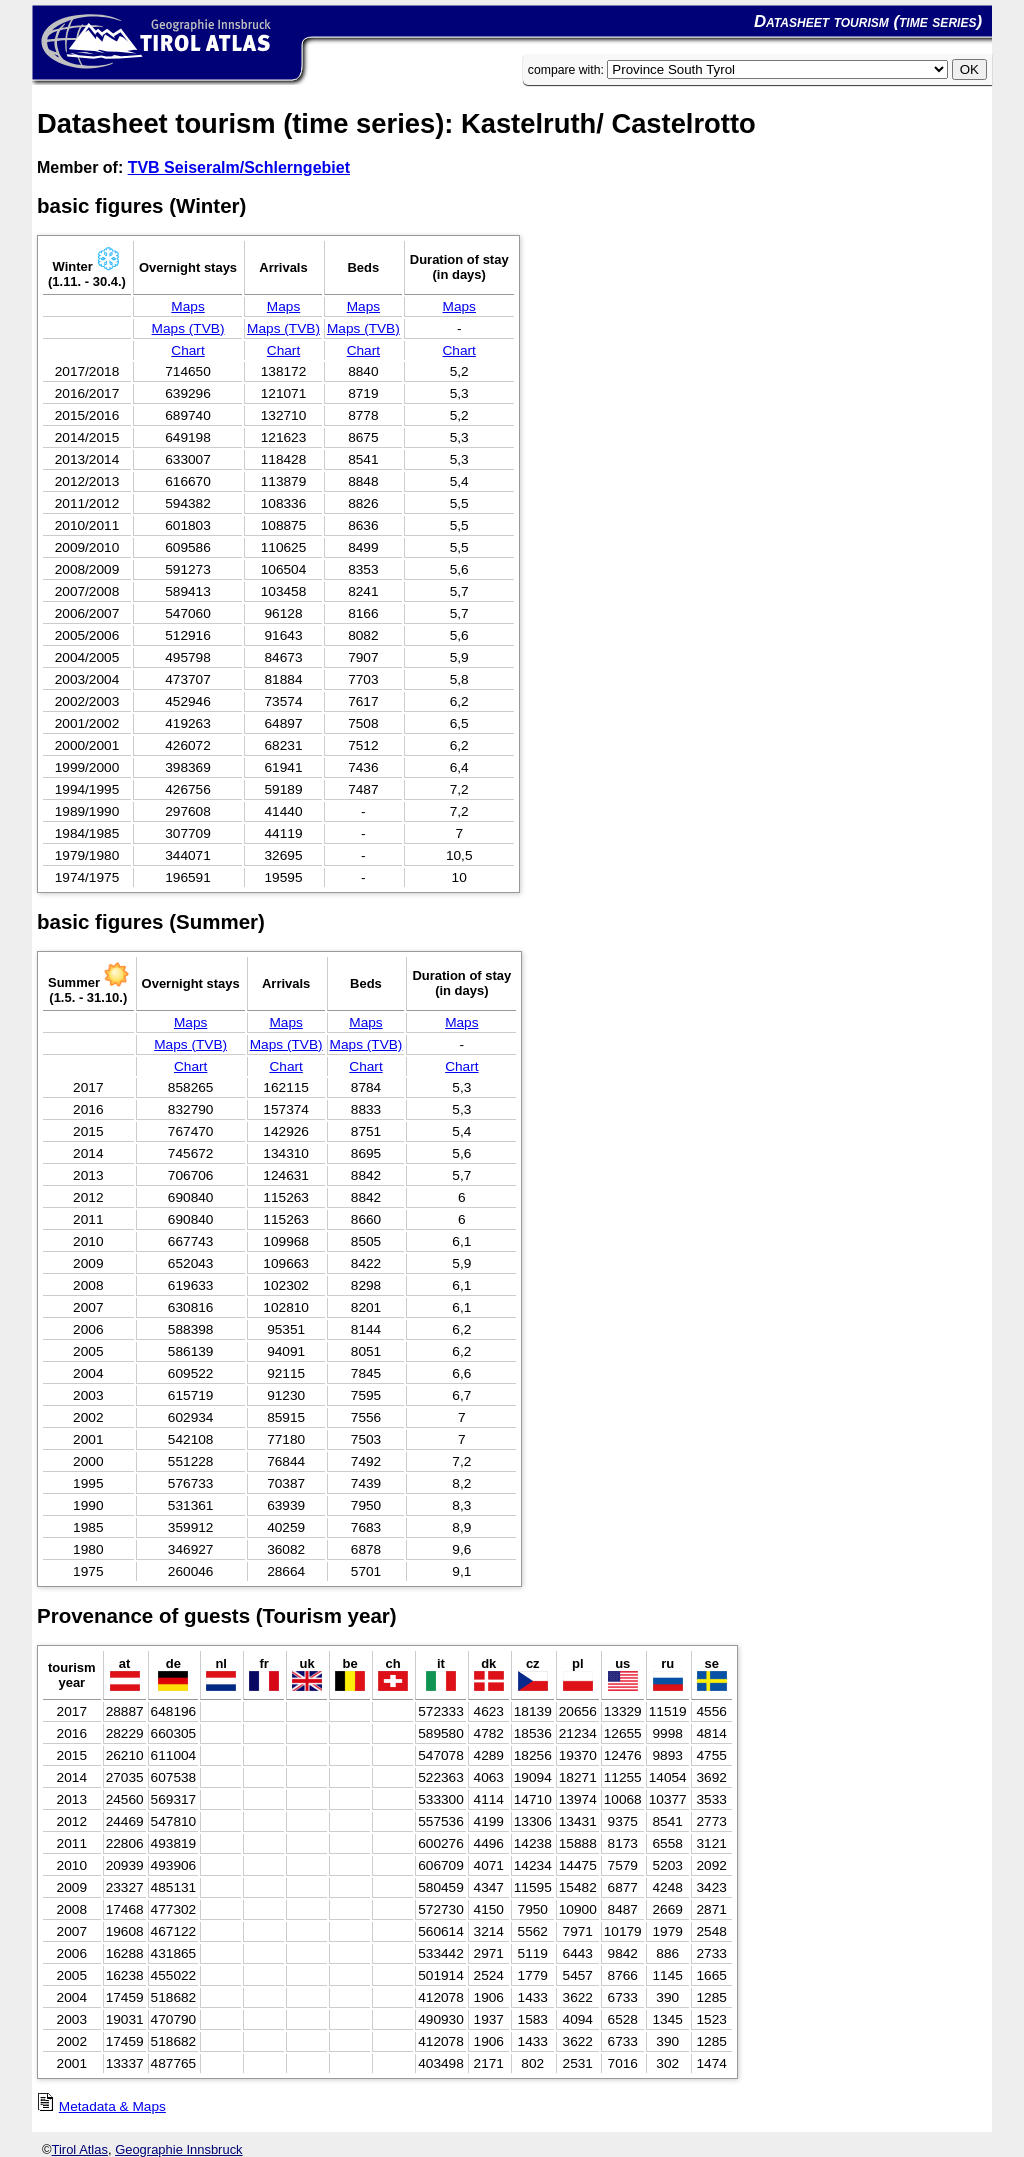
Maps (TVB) (188, 328)
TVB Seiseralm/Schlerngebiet (239, 167)
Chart (187, 350)
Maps (187, 306)
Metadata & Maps (112, 2106)
